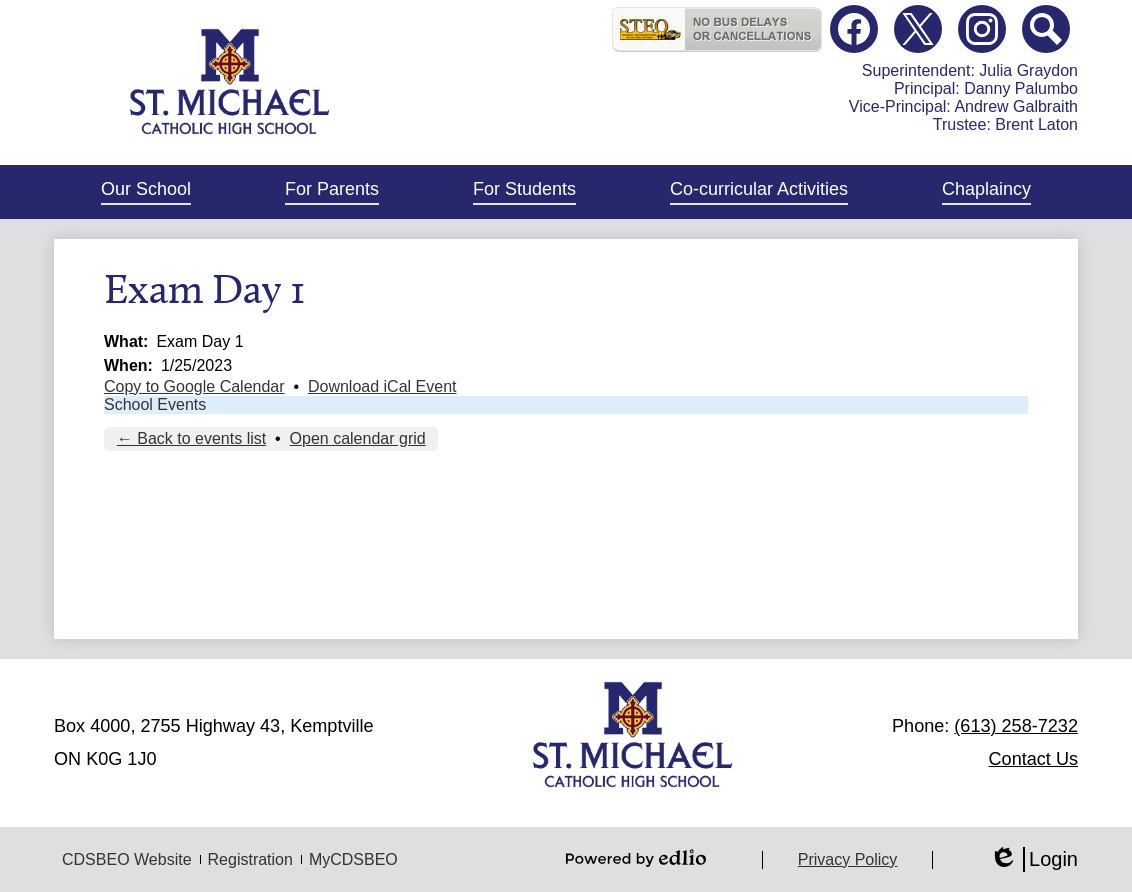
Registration (250, 859)
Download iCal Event (382, 386)
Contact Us (1033, 759)
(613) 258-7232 (1016, 726)
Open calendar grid (358, 438)
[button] (146, 192)
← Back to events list (191, 438)
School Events (155, 404)
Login (1033, 859)
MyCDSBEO (353, 859)
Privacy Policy (848, 859)
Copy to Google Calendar (194, 386)
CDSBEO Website (127, 859)
